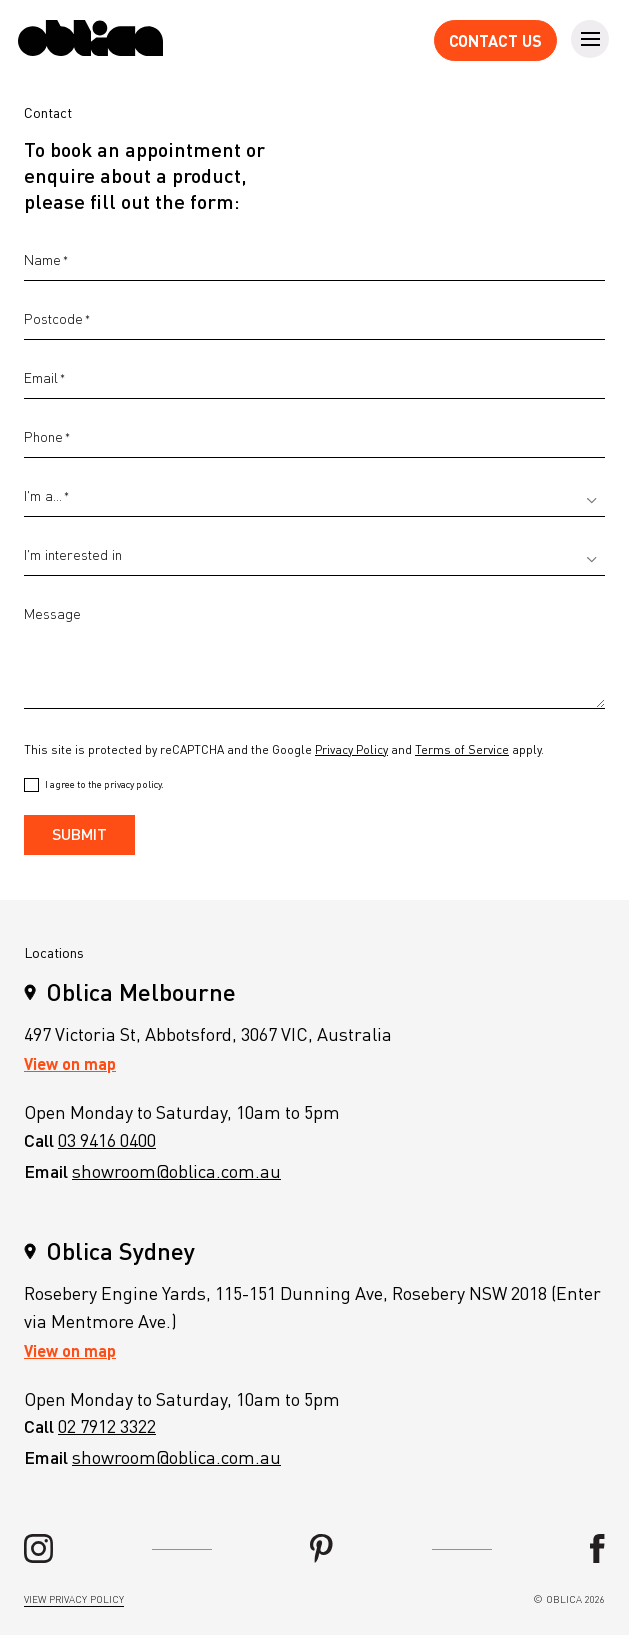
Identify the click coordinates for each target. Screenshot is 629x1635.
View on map (70, 1063)
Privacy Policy (351, 749)
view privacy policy (74, 1599)
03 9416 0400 (107, 1139)
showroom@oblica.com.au (176, 1170)
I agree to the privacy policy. (104, 784)
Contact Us (495, 40)
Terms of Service (462, 749)
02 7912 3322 (107, 1425)
